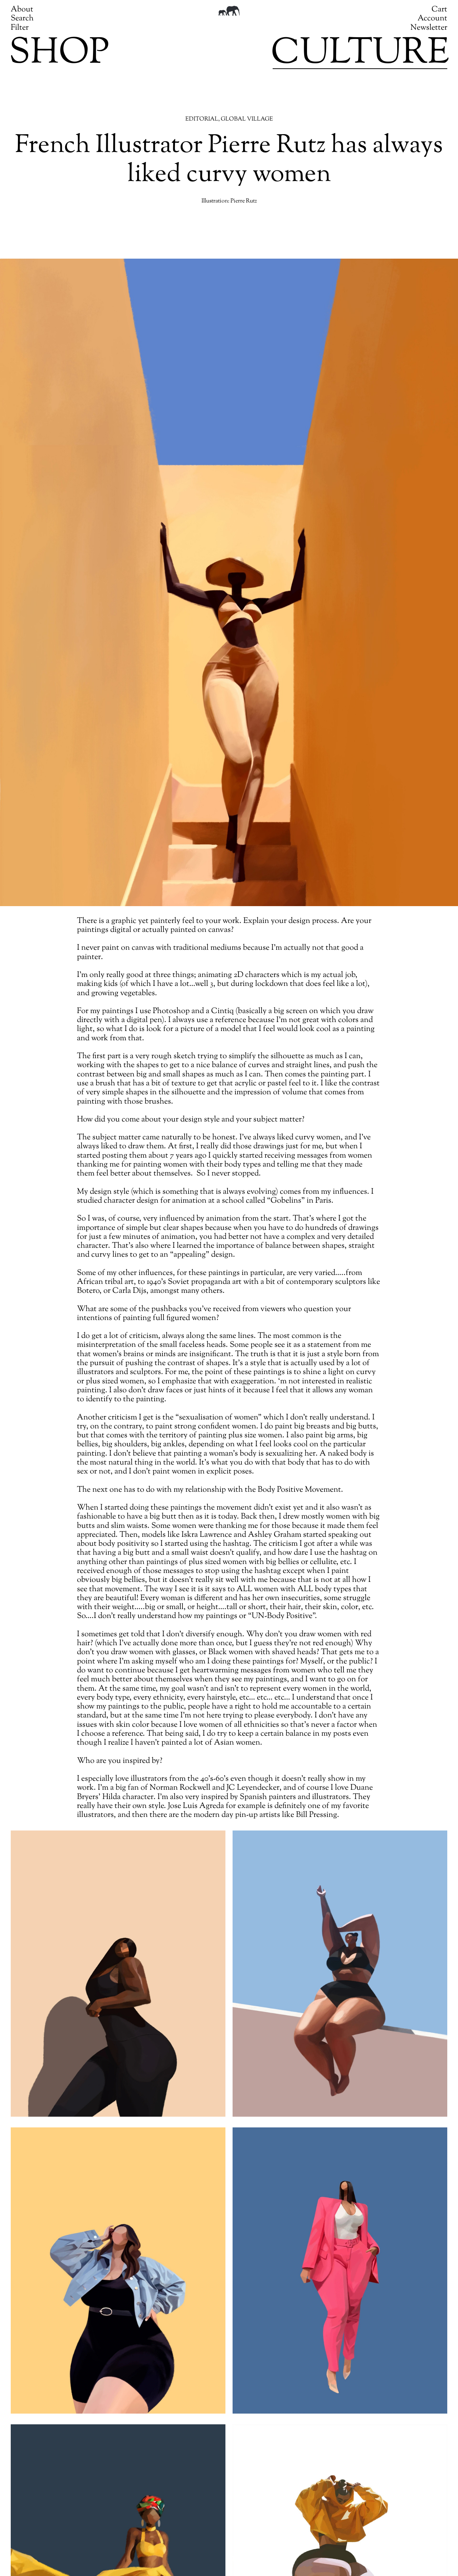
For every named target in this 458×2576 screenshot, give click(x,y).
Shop (59, 54)
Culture (360, 54)
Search (22, 18)
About (22, 9)
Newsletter (428, 28)
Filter (20, 28)
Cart (439, 9)
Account (432, 18)
